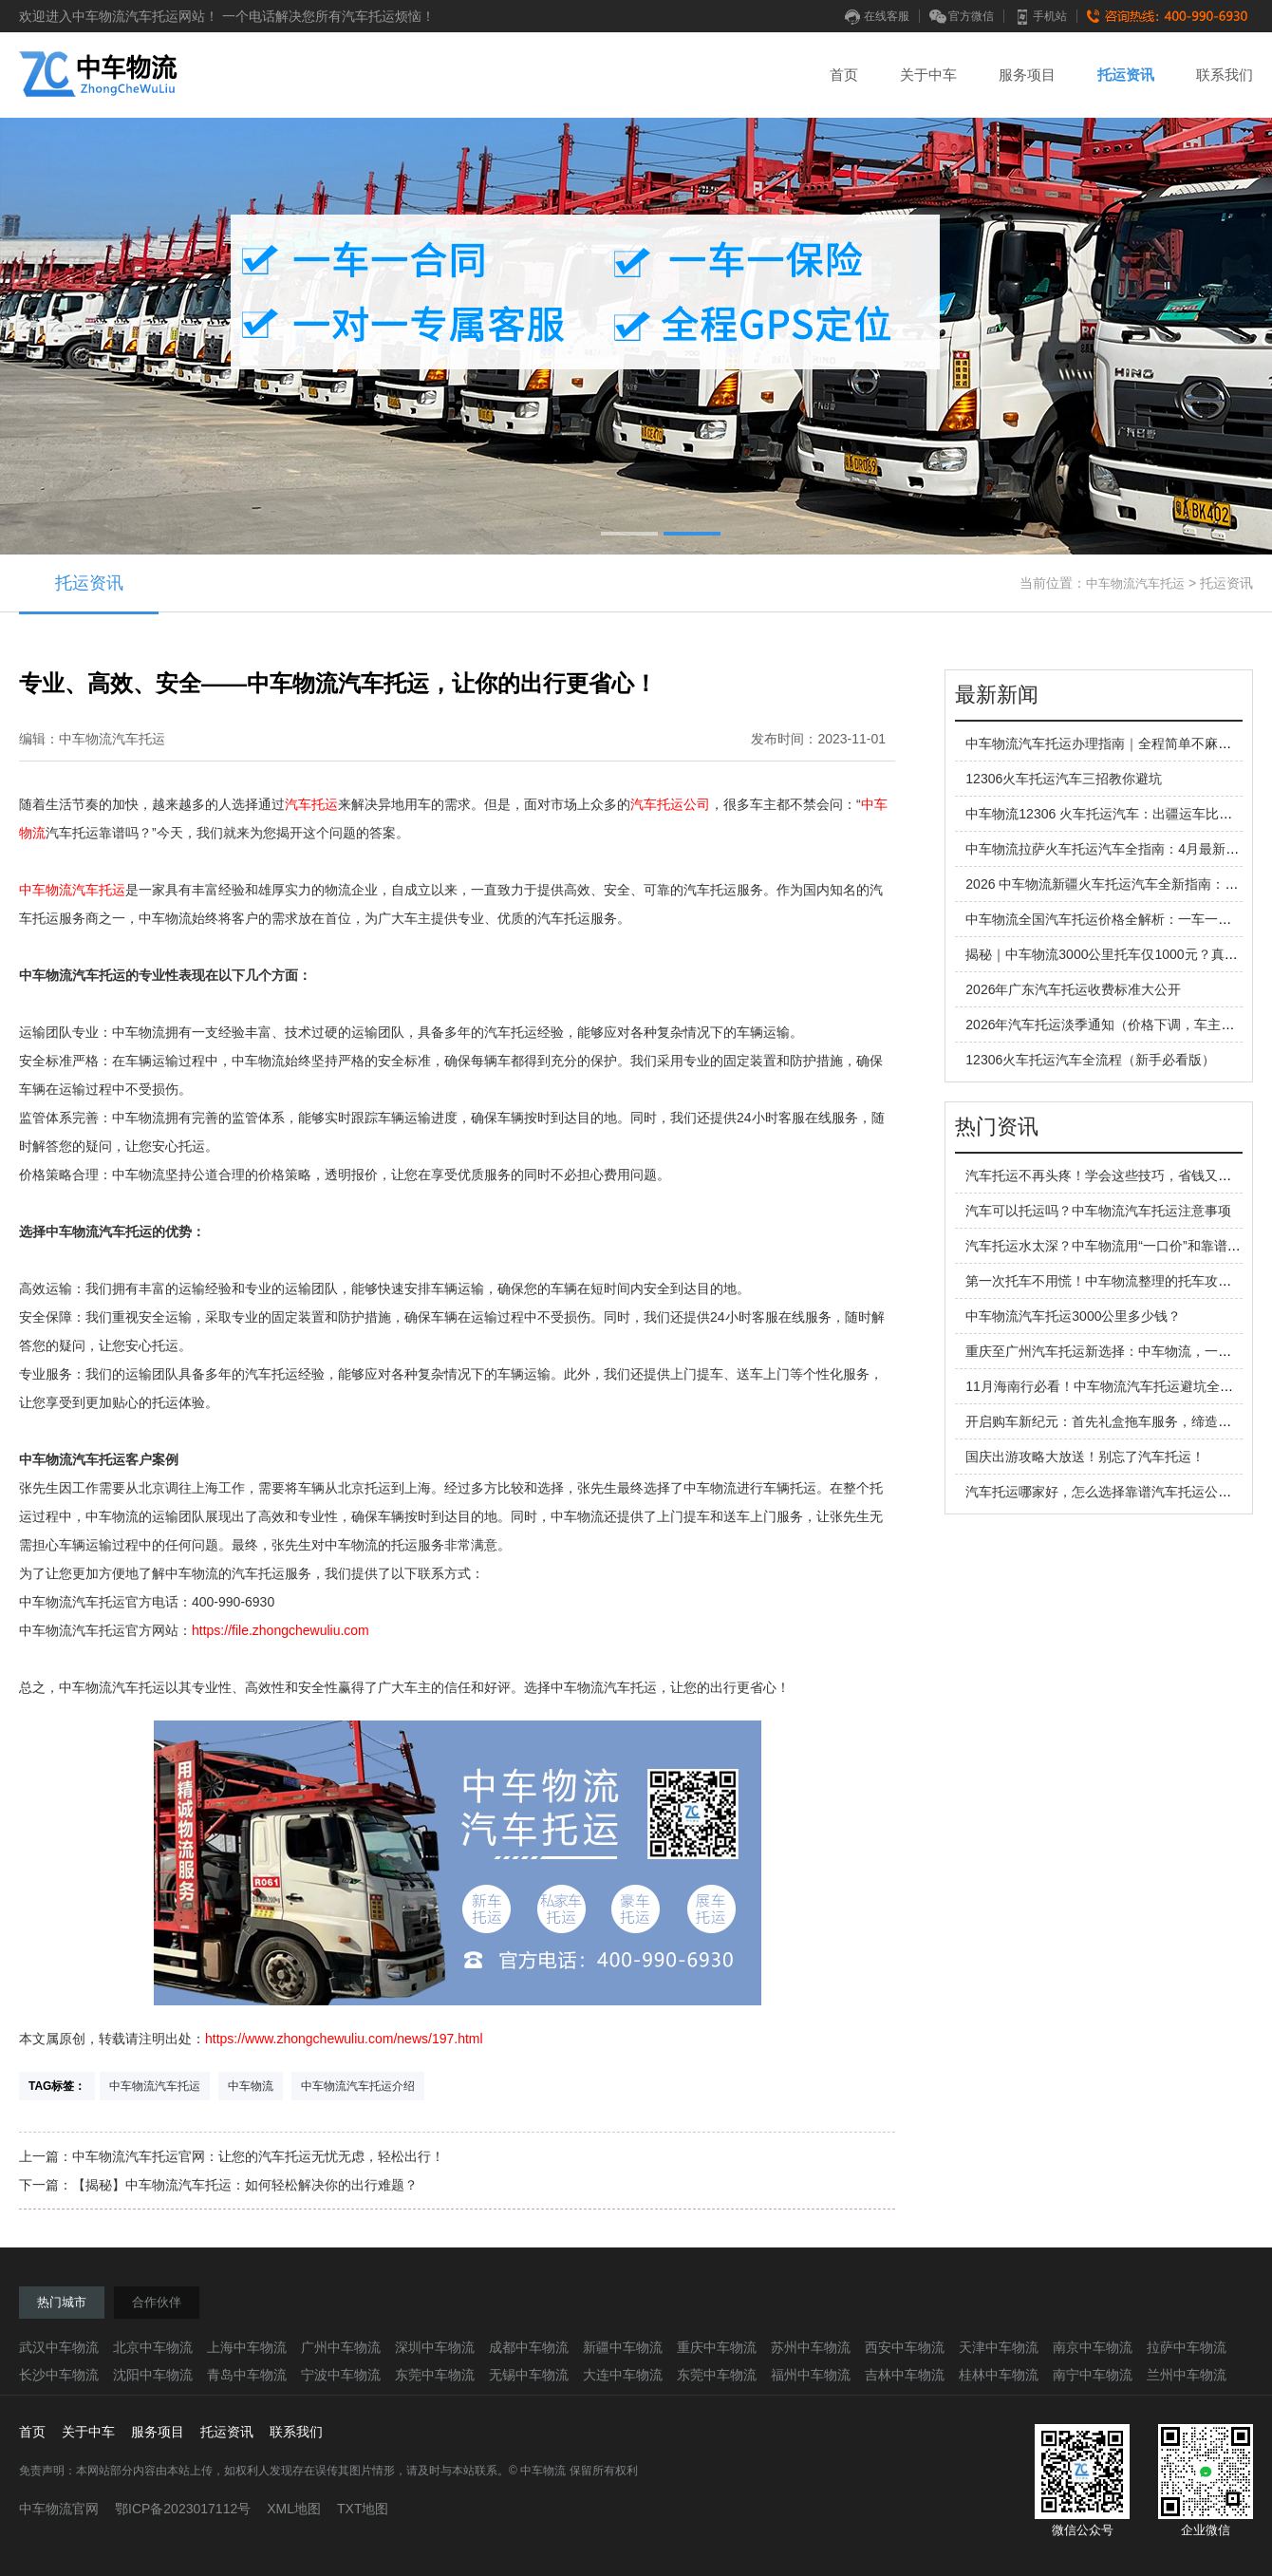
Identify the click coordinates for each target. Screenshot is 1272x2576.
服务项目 (1027, 74)
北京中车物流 (153, 2347)
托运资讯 (1125, 74)
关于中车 (928, 74)
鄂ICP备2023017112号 (183, 2508)
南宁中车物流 (1092, 2374)
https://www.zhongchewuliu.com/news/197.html (344, 2038)
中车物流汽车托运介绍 (358, 2086)
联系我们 (1224, 74)
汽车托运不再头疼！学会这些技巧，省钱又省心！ (1111, 1175)
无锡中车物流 (529, 2374)
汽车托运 (311, 804)
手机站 (1040, 16)
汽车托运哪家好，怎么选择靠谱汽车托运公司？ (1104, 1491)
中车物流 (250, 2086)
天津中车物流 (998, 2347)
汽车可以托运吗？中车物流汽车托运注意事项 (1098, 1210)
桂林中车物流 (998, 2374)
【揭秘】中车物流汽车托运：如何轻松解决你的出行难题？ (245, 2184)
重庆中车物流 (717, 2347)
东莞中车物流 (435, 2374)
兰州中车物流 (1186, 2374)
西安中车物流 (905, 2347)
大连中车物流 (623, 2374)
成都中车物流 (529, 2347)
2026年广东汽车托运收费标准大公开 (1073, 989)
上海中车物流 (247, 2347)
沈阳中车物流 (153, 2374)
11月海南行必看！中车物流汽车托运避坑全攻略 (1105, 1386)
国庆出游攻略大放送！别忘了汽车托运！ (1085, 1456)
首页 (844, 74)
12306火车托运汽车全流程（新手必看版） (1090, 1059)
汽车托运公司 (670, 804)
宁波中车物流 (341, 2374)
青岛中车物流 (247, 2374)
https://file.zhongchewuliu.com (280, 1630)
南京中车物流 (1092, 2347)
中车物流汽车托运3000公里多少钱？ (1073, 1316)
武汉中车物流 (59, 2347)
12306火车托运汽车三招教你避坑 (1063, 778)
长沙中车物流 (59, 2374)
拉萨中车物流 (1186, 2347)
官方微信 (961, 16)
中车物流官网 (59, 2508)
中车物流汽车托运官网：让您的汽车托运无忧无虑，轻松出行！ (258, 2156)
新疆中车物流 (623, 2347)
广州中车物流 (341, 2347)
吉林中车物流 (905, 2374)
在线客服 (877, 16)
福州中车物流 (811, 2374)
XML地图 (294, 2508)
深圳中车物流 (435, 2347)
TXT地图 (362, 2508)
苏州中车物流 (811, 2347)
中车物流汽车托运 (1135, 583)
